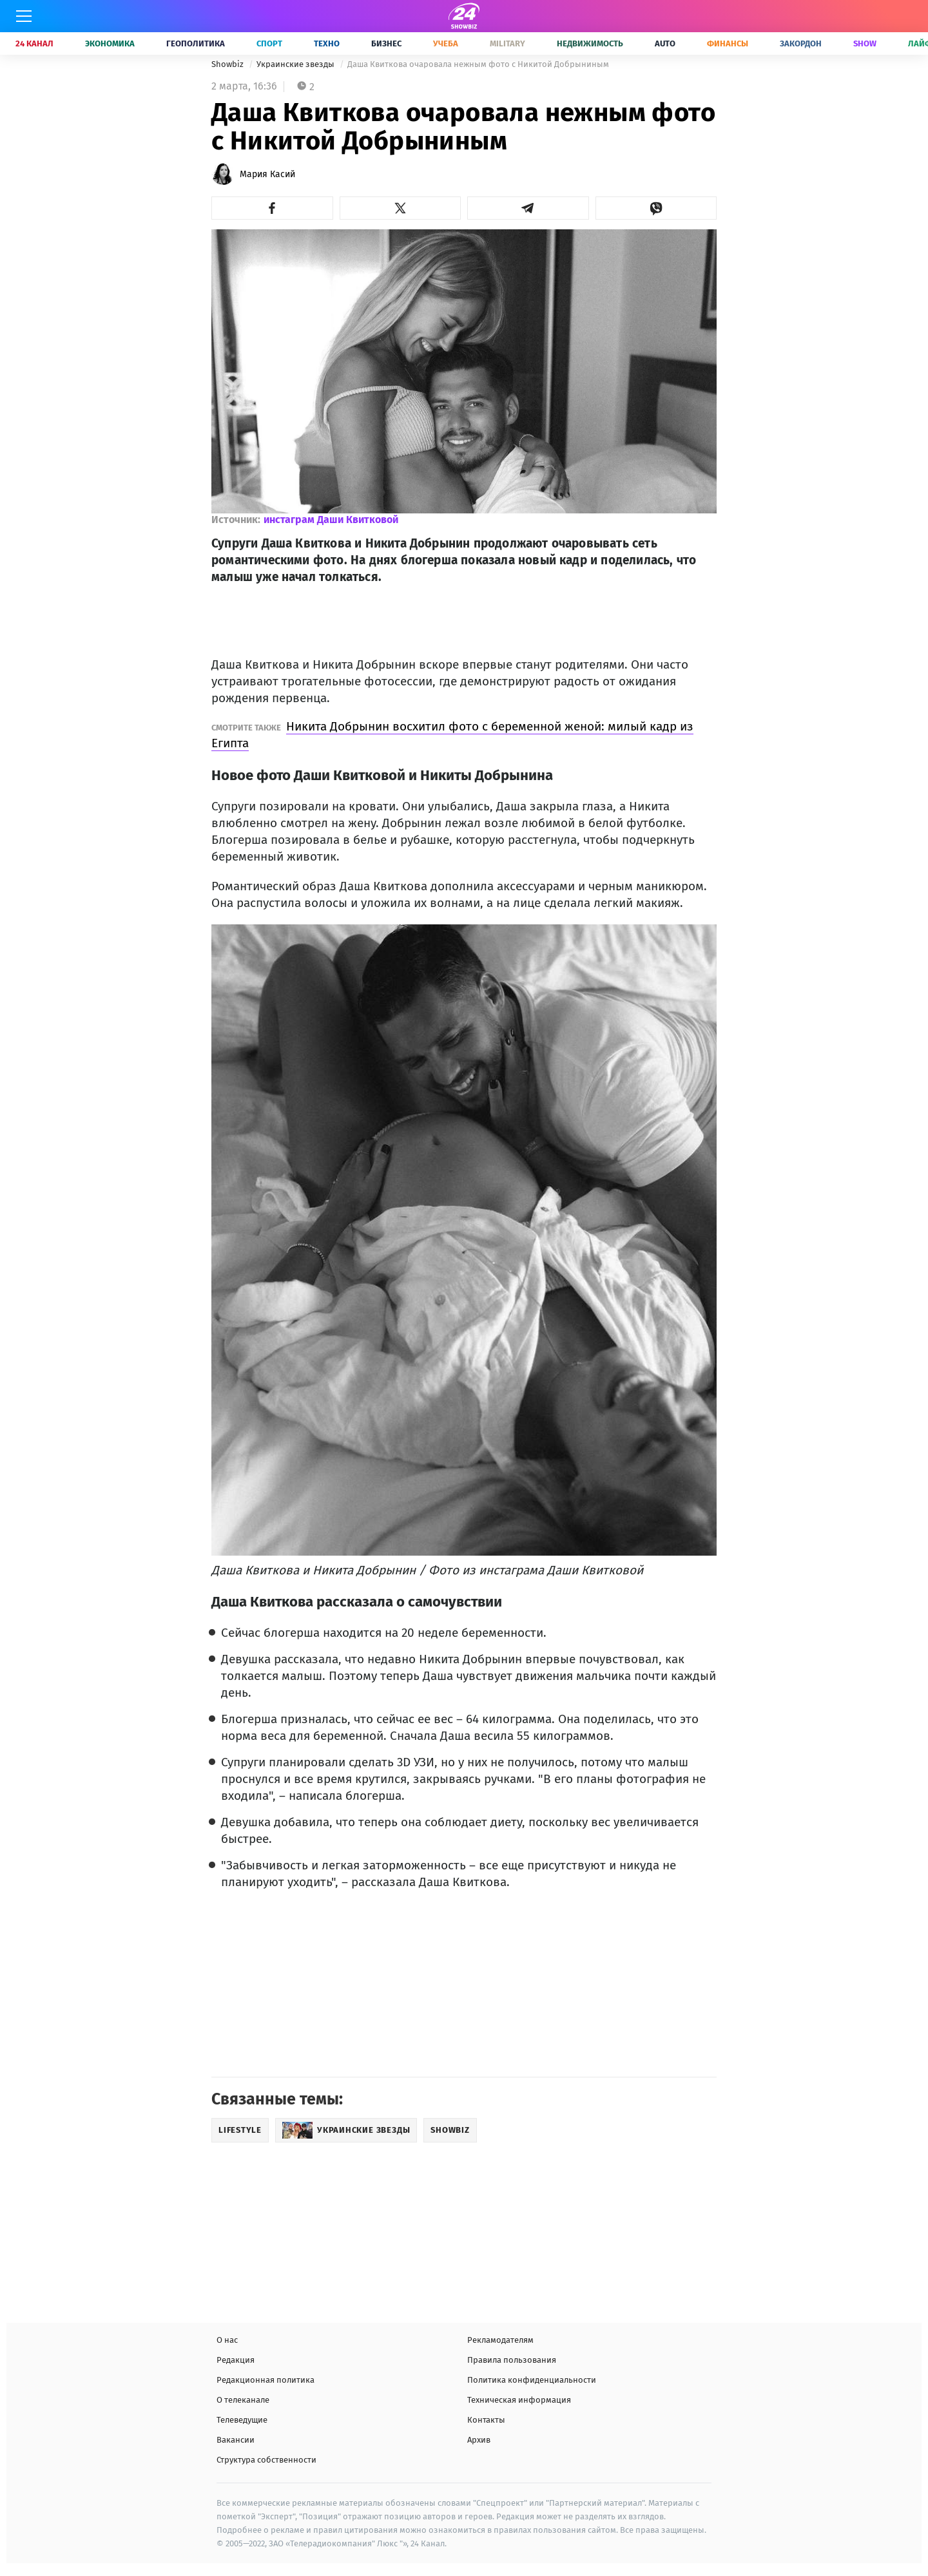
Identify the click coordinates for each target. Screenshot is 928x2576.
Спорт (269, 43)
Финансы (727, 43)
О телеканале (243, 2400)
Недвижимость (590, 43)
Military (507, 43)
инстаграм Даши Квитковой (331, 519)
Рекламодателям (500, 2340)
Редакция (236, 2360)
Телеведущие (242, 2420)
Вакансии (236, 2440)
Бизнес (386, 43)
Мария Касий (267, 174)
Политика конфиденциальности (531, 2380)
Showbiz (228, 64)
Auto (665, 43)
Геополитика (195, 43)
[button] (272, 208)
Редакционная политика (265, 2380)
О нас (227, 2340)
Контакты (486, 2420)
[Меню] (24, 16)
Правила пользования (511, 2360)
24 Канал (34, 43)
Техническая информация (519, 2400)
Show (864, 43)
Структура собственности (266, 2460)
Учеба (445, 43)
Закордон (801, 43)
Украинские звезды (296, 64)
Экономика (110, 43)
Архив (478, 2440)
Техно (327, 43)
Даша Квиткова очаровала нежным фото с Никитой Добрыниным (478, 64)
